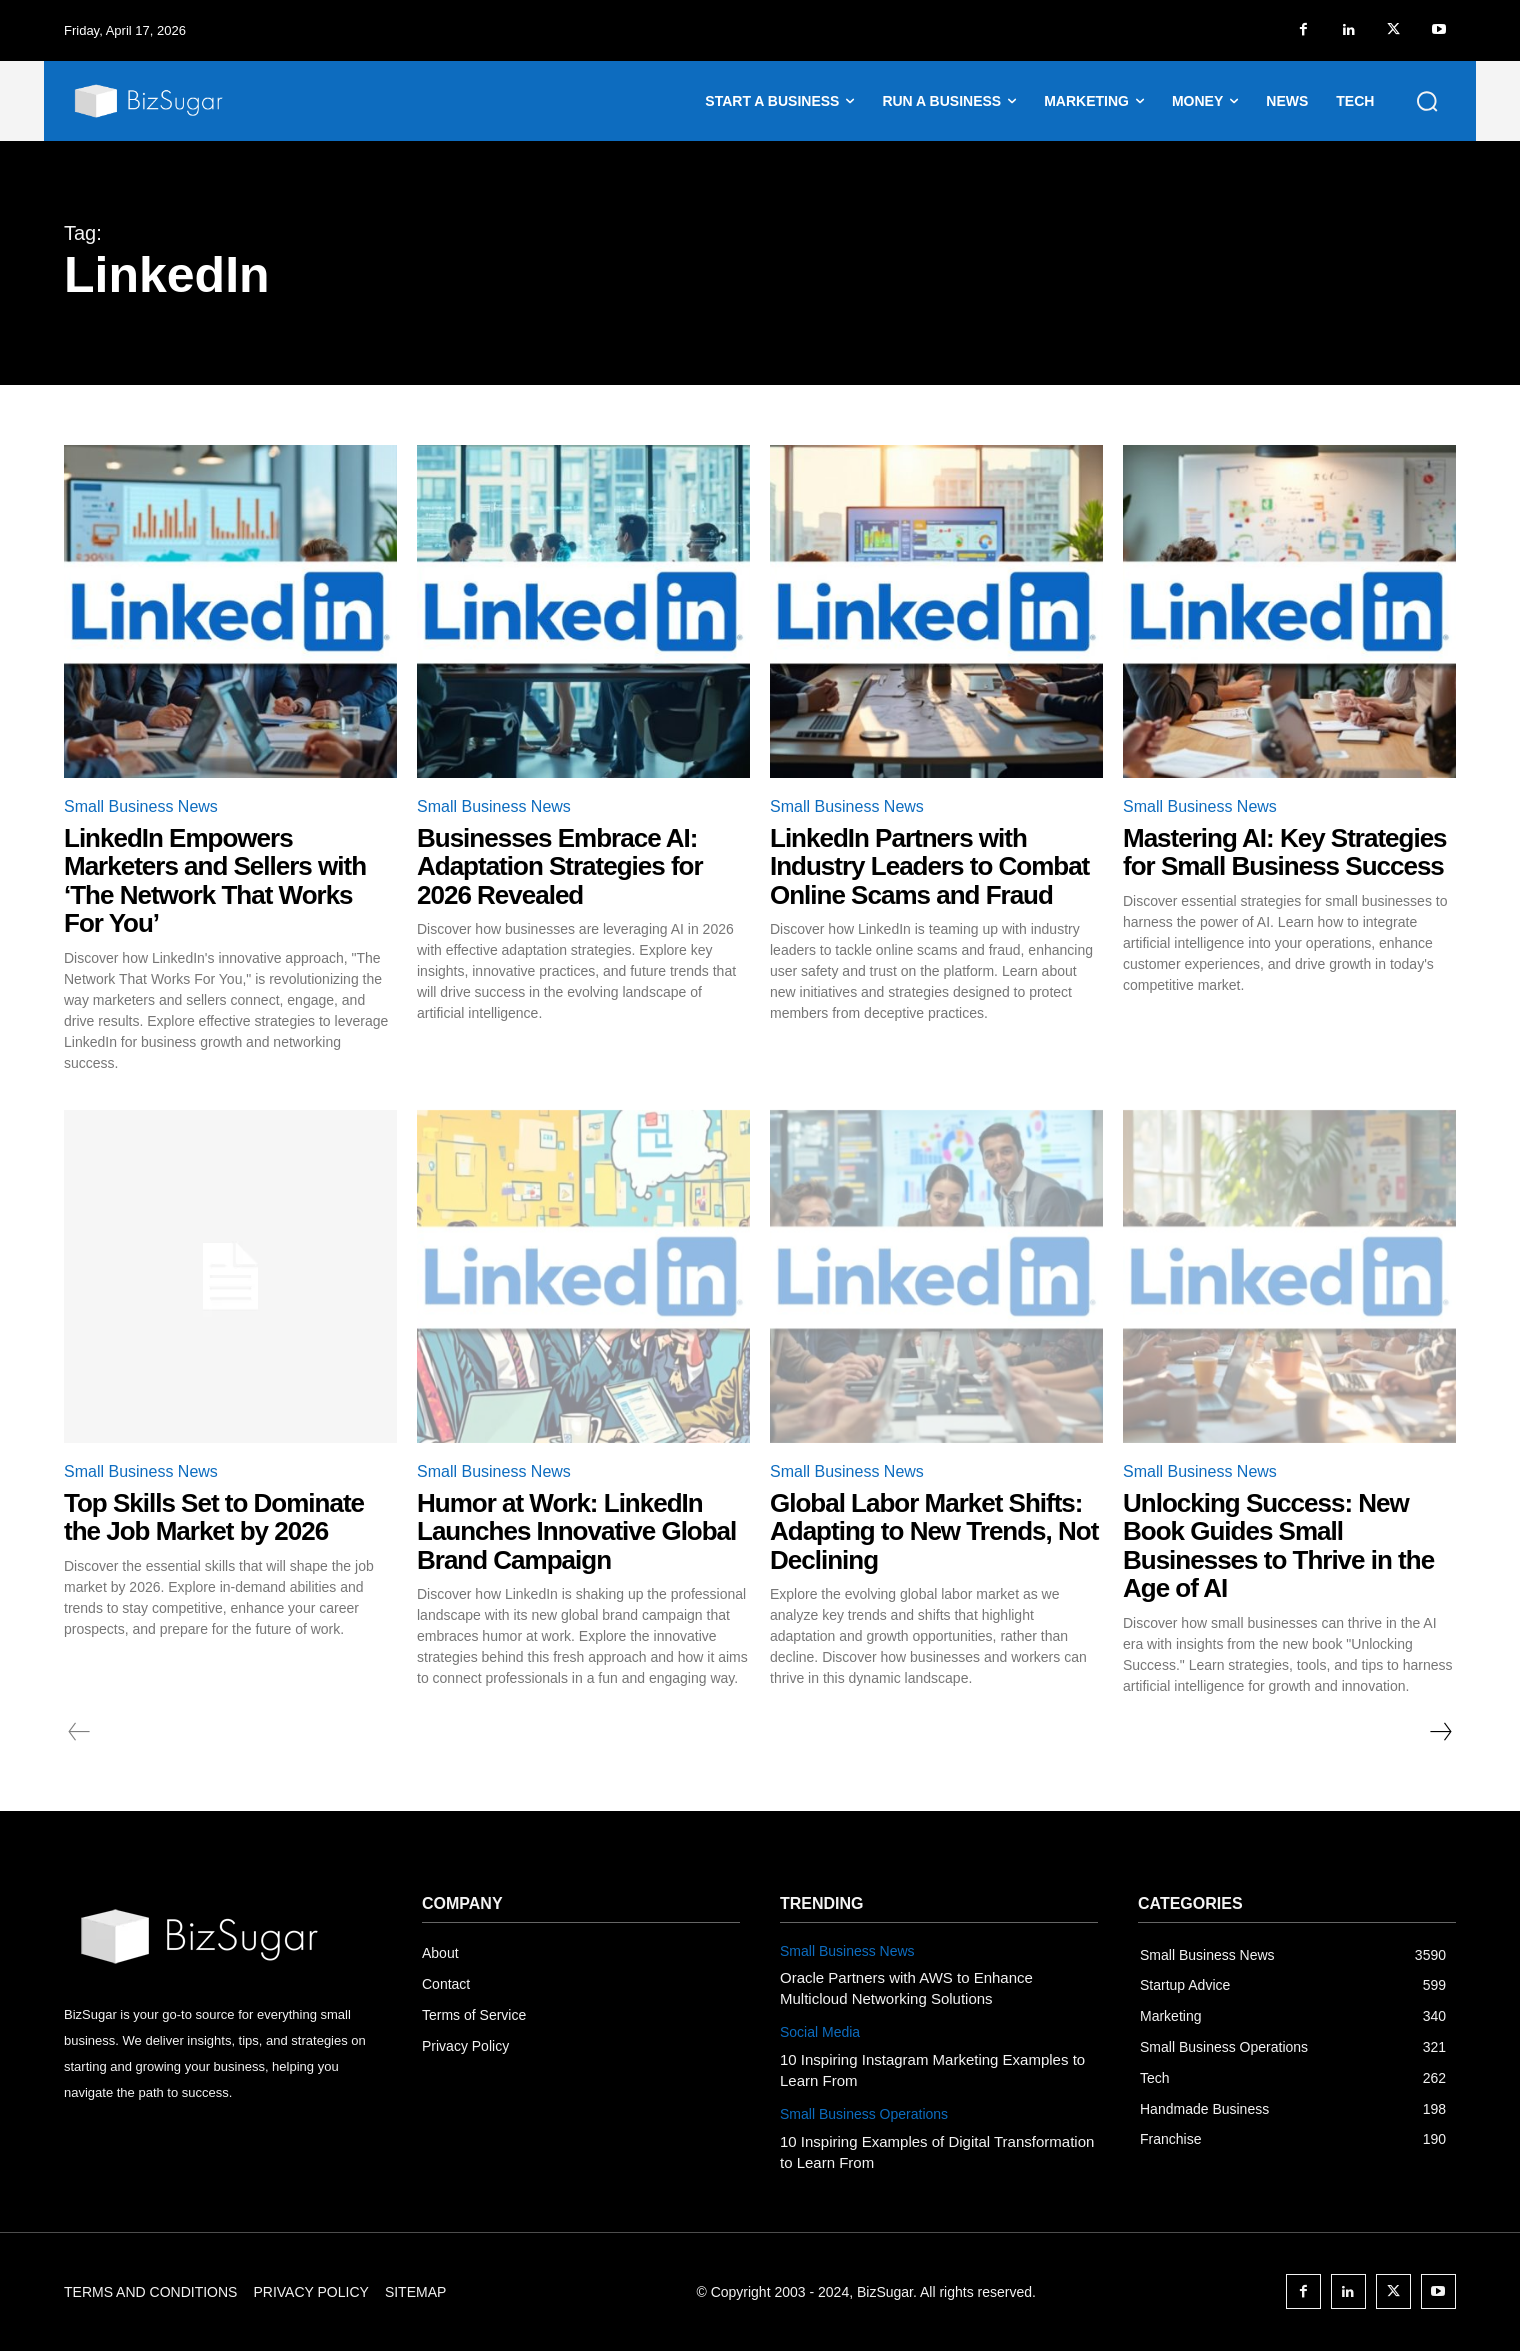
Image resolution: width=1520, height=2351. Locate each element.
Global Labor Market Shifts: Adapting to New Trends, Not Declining (934, 1531)
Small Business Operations (864, 2114)
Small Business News (141, 806)
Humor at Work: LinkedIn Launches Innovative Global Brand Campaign (576, 1531)
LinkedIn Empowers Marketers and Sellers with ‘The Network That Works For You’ (215, 881)
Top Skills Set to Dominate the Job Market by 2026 (214, 1517)
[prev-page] (79, 1732)
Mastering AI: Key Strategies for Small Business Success (1285, 852)
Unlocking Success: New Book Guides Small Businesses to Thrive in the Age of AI (1278, 1546)
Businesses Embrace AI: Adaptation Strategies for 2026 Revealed (560, 866)
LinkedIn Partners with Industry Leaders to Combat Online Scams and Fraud (929, 866)
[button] (1427, 101)
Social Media (820, 2032)
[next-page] (1440, 1732)
